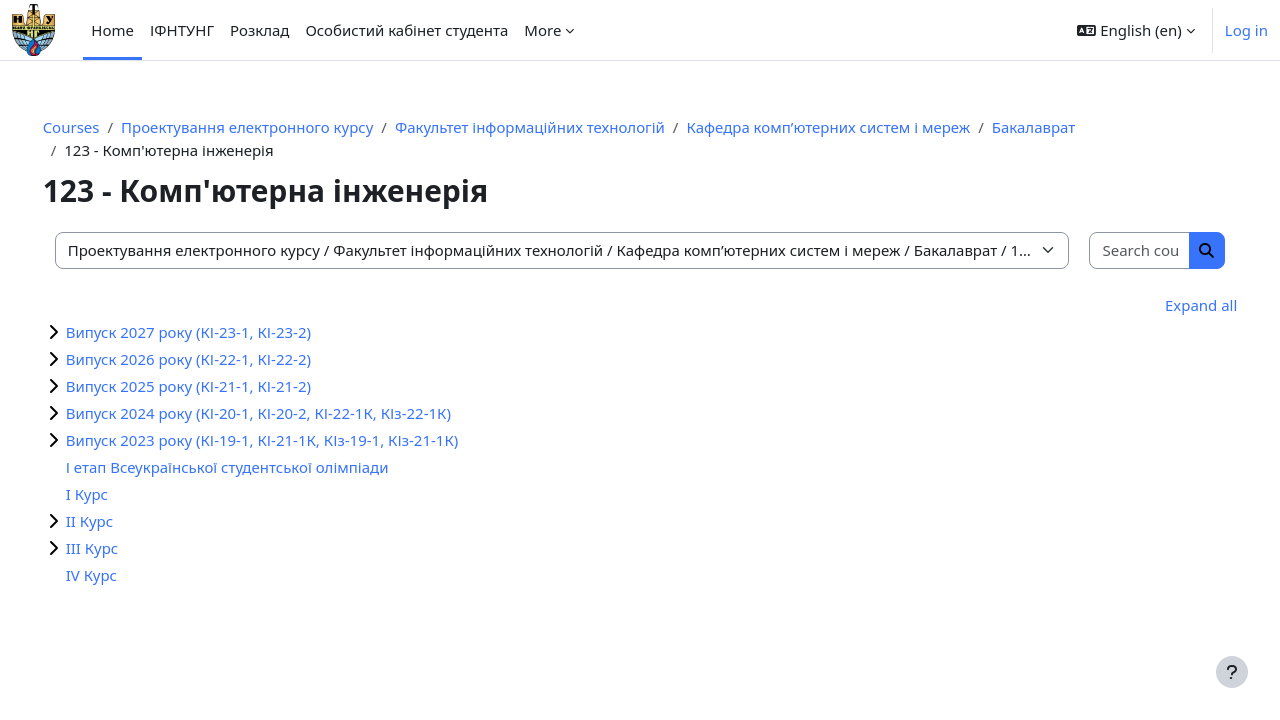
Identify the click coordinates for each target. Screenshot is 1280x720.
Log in (1246, 30)
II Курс (117, 521)
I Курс (115, 494)
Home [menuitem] (112, 30)
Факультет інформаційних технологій (558, 127)
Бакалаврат (1061, 127)
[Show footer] (1232, 672)
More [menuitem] (542, 30)
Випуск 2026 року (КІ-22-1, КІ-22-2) (216, 359)
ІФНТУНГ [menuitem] (182, 30)
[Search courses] (1115, 250)
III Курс (120, 548)
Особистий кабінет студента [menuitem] (406, 30)
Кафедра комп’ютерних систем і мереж (857, 127)
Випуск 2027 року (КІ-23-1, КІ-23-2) (216, 332)
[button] (1135, 30)
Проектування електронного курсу (275, 127)
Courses (99, 127)
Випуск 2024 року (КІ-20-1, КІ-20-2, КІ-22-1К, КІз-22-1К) (286, 413)
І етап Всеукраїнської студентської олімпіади (255, 467)
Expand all (1173, 305)
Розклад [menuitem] (259, 30)
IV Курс (119, 575)
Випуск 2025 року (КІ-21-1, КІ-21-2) (216, 386)
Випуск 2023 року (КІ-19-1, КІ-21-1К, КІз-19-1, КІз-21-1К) (290, 440)
